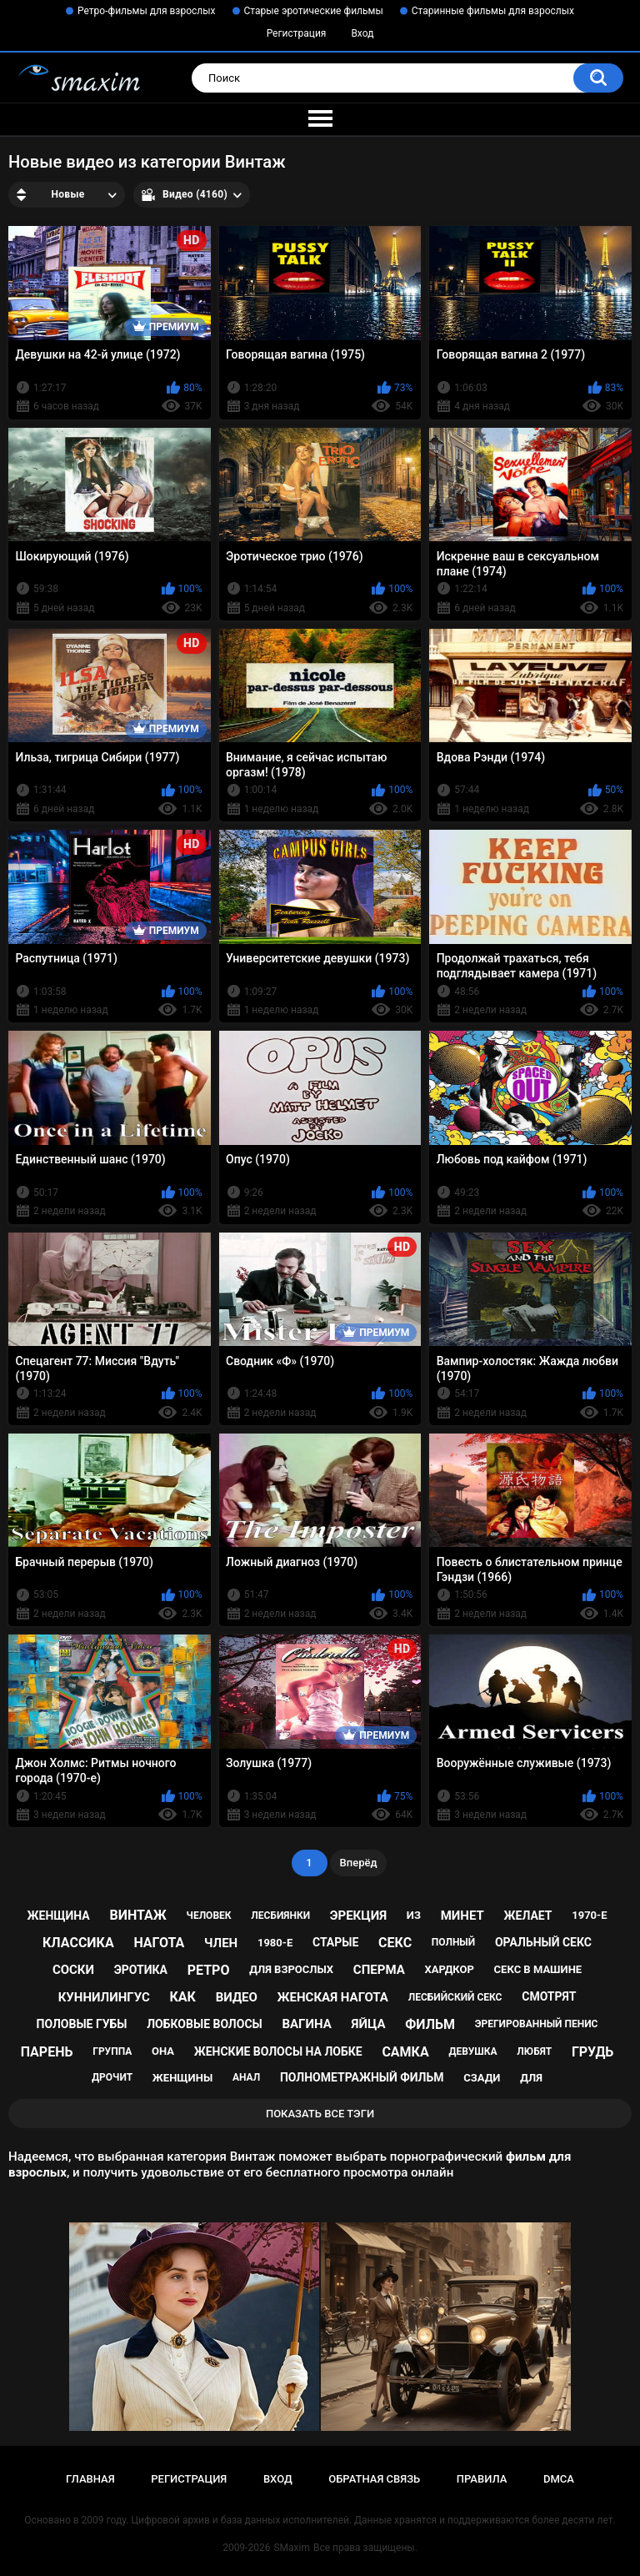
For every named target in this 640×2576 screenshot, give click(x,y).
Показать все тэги (320, 2113)
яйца (369, 2023)
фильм (430, 2024)
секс (395, 1943)
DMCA (558, 2479)
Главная (90, 2479)
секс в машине (538, 1969)
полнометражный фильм (362, 2077)
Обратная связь (374, 2479)
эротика (141, 1969)
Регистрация (297, 33)
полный (453, 1942)
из (414, 1915)
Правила (482, 2479)
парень (47, 2052)
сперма (379, 1969)
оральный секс (543, 1942)
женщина (59, 1915)
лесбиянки (280, 1915)
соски (73, 1969)
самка (405, 2052)
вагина (306, 2023)
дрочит (112, 2077)
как (183, 1997)
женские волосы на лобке (278, 2051)
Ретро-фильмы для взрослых (147, 11)
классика (78, 1943)
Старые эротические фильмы (313, 11)
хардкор (448, 1969)
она (163, 2051)
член (221, 1943)
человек (209, 1915)
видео (237, 1997)
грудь (592, 2052)
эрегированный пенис (536, 2024)
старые (335, 1942)
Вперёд (359, 1862)
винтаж (138, 1915)
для (531, 2077)
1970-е (589, 1915)
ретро (209, 1970)
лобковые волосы (204, 2024)
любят (534, 2051)
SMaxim (291, 2547)
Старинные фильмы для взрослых (493, 11)
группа (112, 2051)
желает (528, 1915)
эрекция (358, 1915)
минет (462, 1915)
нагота (158, 1943)
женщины (182, 2077)
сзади (481, 2077)
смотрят (549, 1996)
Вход (362, 33)
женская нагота (333, 1997)
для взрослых (291, 1969)
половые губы (82, 2024)
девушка (472, 2051)
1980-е (275, 1942)
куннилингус (104, 1997)
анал (246, 2077)
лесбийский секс (455, 1997)
